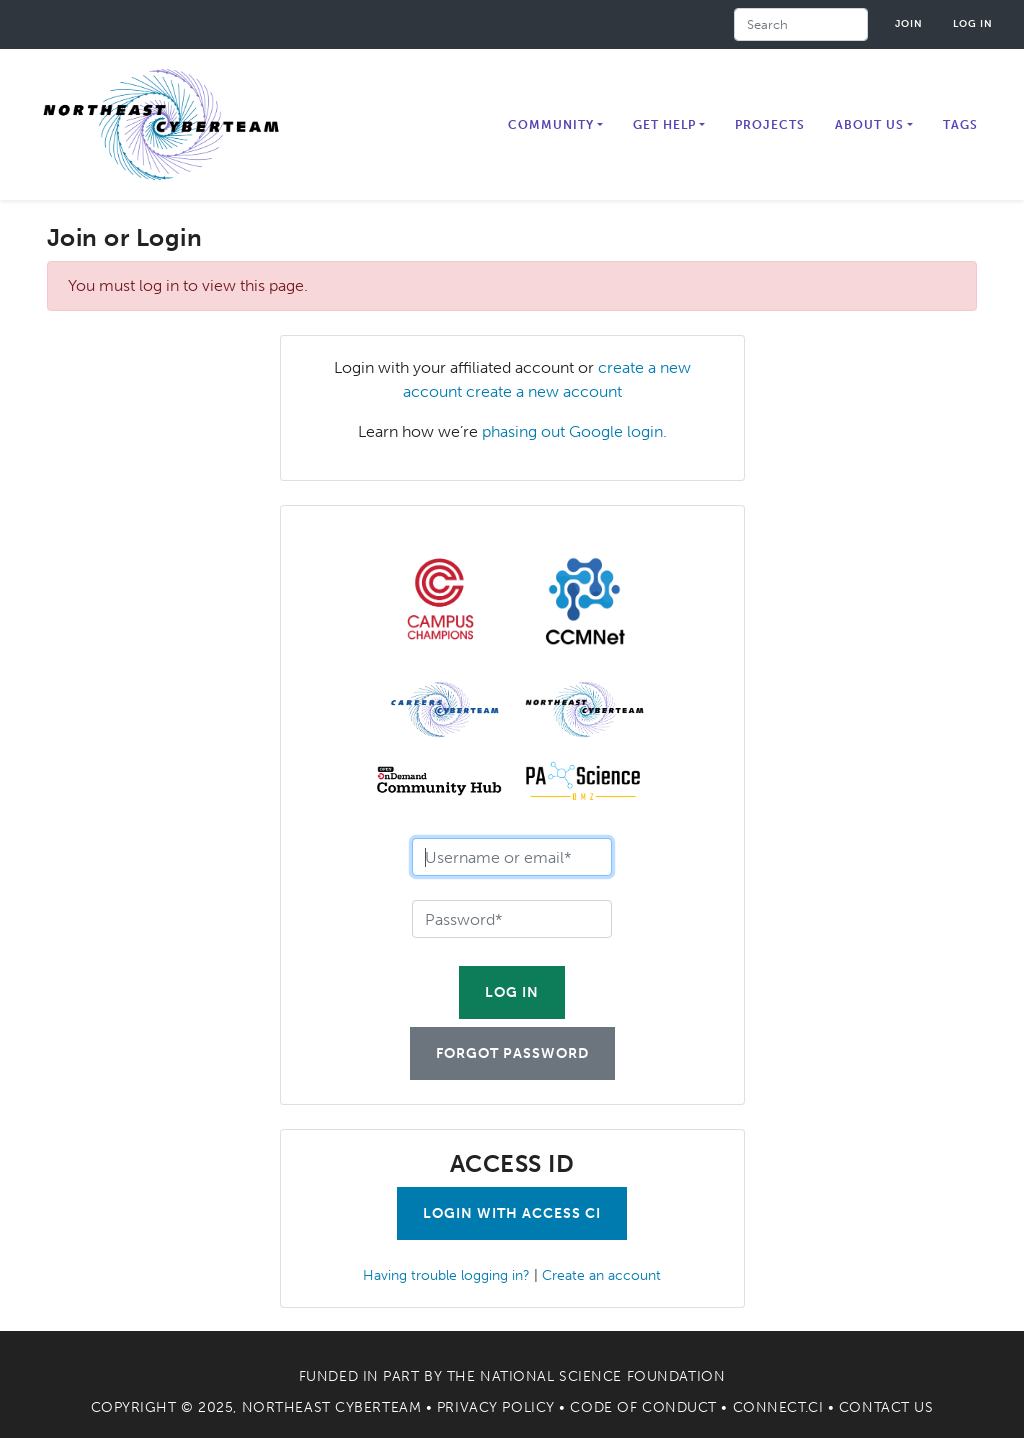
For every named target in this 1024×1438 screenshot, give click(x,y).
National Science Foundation (602, 1376)
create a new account (544, 391)
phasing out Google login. (574, 431)
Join (909, 23)
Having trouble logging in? (446, 1275)
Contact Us (886, 1407)
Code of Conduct (643, 1407)
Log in (973, 23)
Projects (770, 125)
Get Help (664, 125)
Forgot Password (512, 1053)
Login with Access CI (512, 1213)
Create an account (601, 1275)
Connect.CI (778, 1407)
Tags (960, 125)
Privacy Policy (496, 1407)
